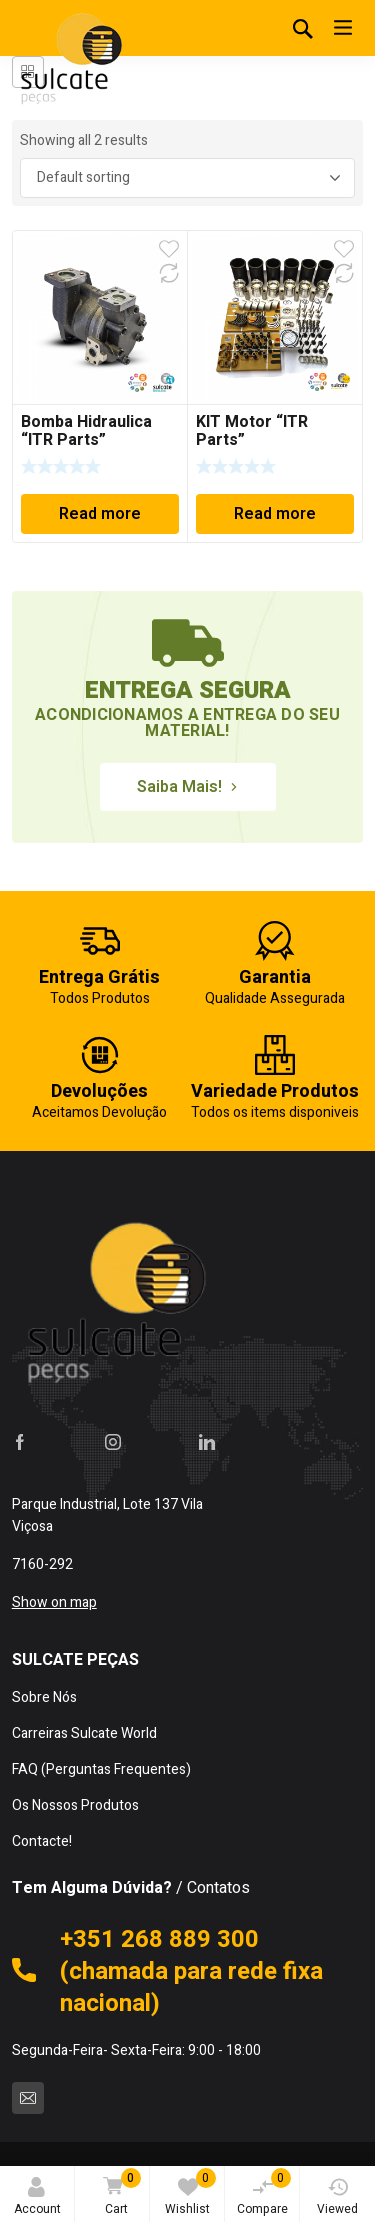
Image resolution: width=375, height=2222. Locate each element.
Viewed (337, 2197)
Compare (264, 2193)
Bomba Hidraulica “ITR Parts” (86, 431)
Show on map (54, 1602)
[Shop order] (188, 178)
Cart (118, 2193)
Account (37, 2197)
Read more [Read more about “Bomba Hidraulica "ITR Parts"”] (100, 514)
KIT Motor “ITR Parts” (252, 431)
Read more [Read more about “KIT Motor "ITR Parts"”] (275, 514)
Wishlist (190, 2193)
